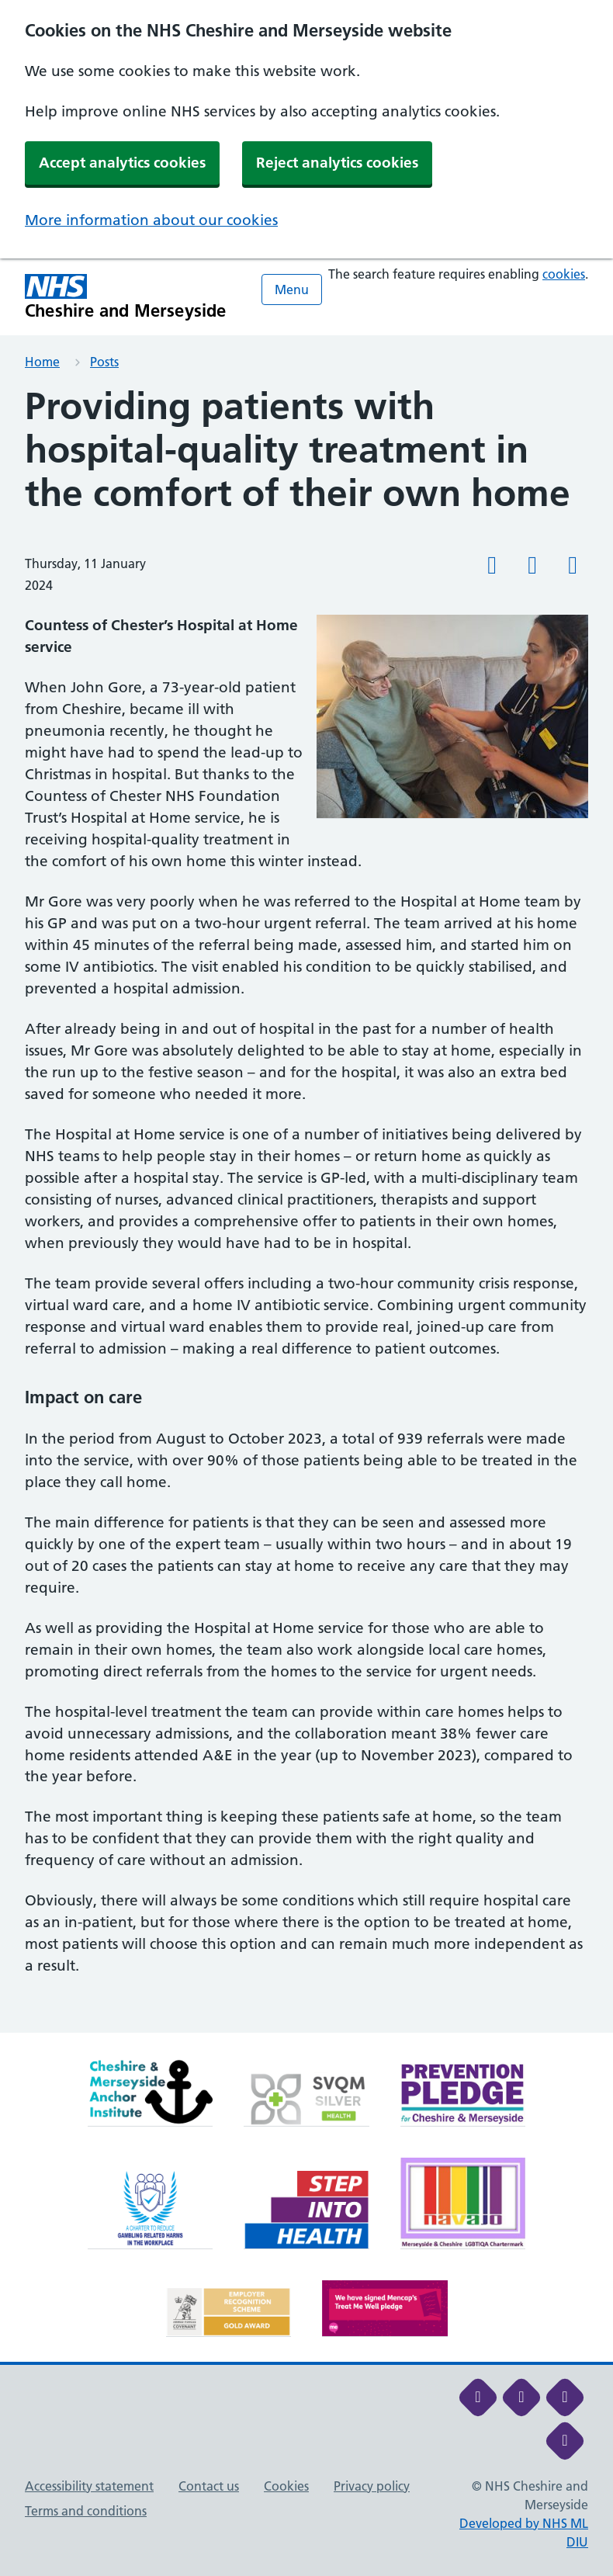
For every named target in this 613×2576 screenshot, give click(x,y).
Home (42, 361)
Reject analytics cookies (337, 163)
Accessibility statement (89, 2486)
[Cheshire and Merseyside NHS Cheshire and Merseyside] (126, 297)
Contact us (208, 2486)
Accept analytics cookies (122, 163)
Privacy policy (372, 2486)
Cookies (286, 2486)
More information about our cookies (151, 220)
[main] (306, 1209)
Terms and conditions (86, 2511)
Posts (104, 361)
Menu (292, 289)
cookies (563, 274)
